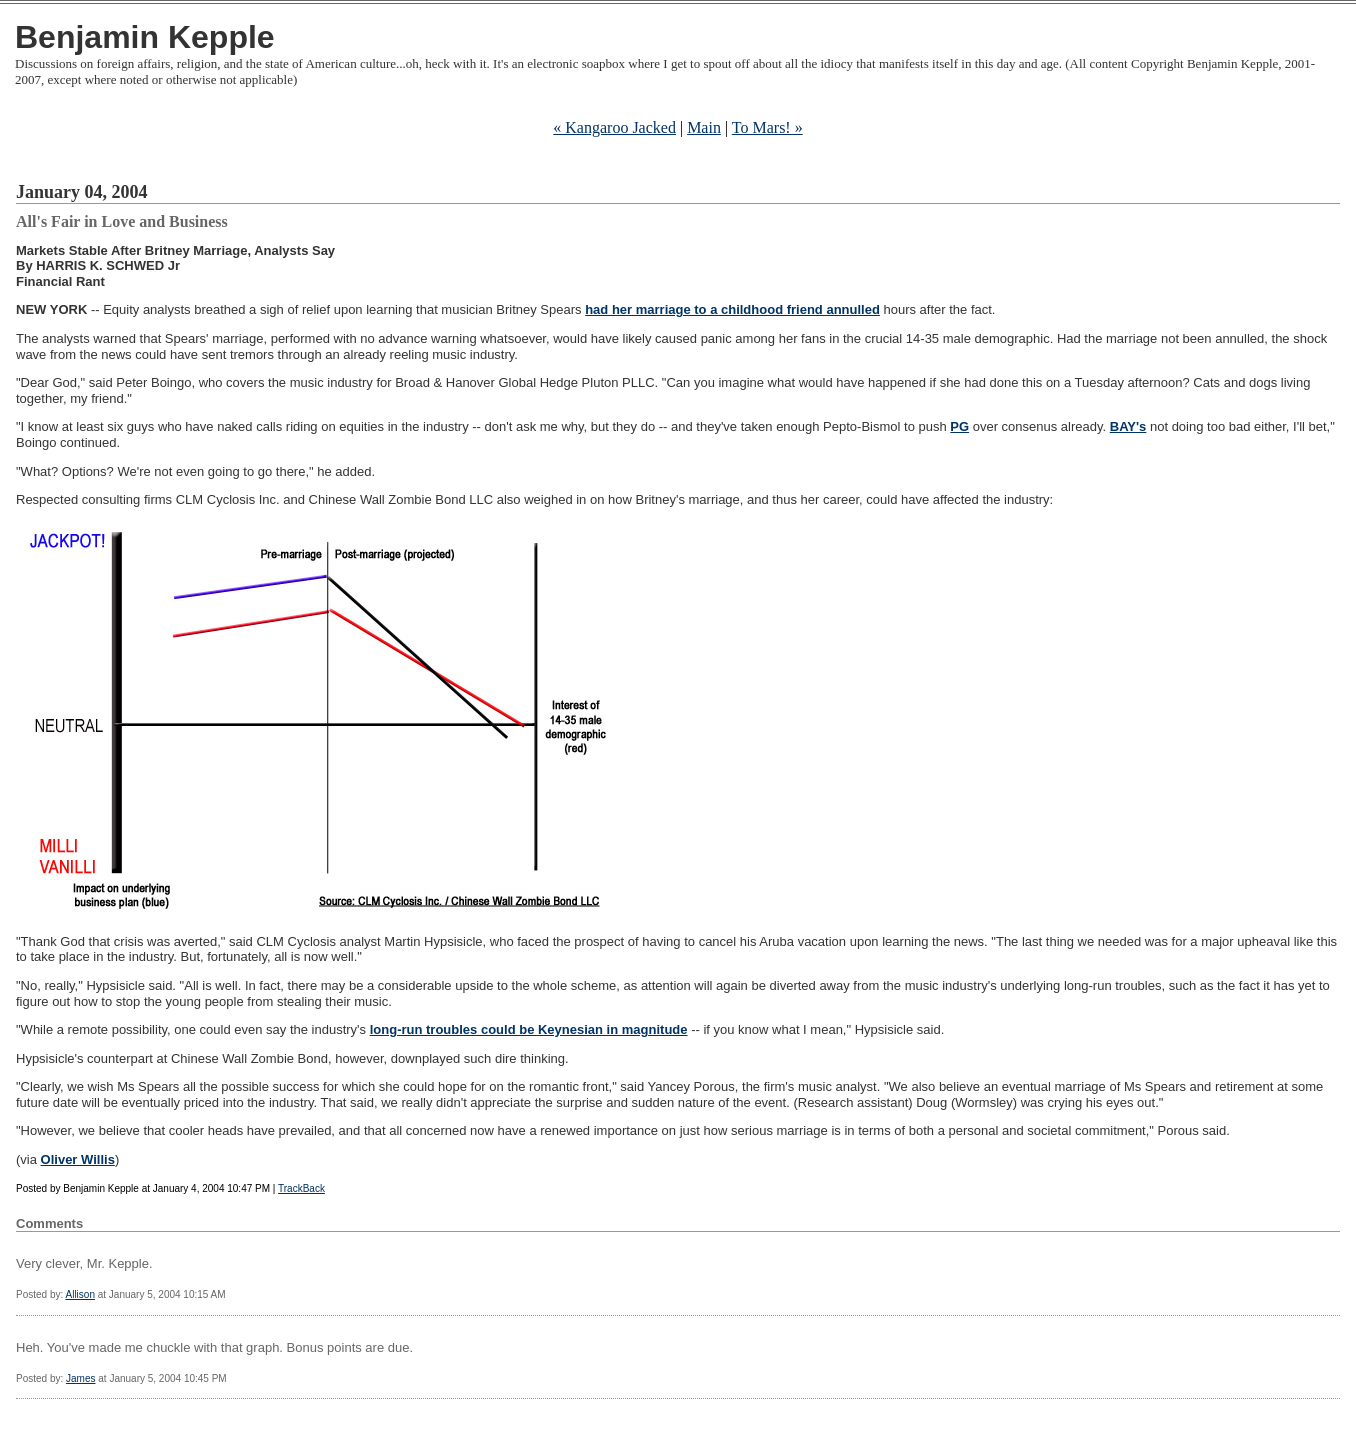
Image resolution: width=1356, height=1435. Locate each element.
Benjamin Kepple (145, 37)
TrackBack (301, 1188)
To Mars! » (767, 127)
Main (704, 127)
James (80, 1378)
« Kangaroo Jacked (614, 127)
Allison (79, 1294)
